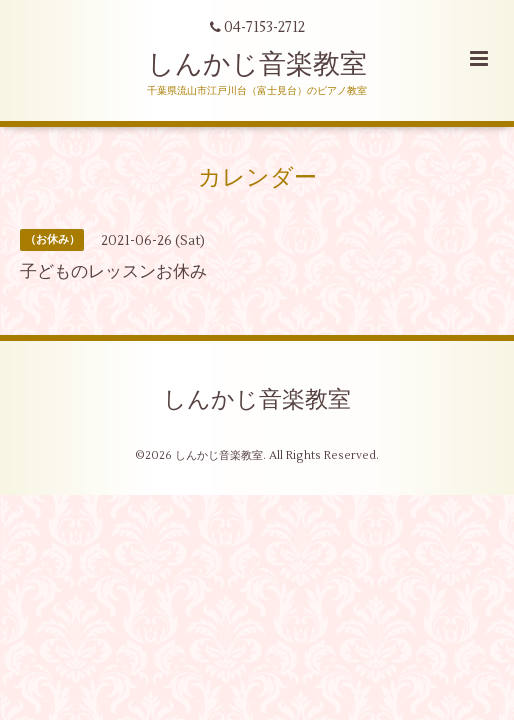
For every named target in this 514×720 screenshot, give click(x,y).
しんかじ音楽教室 (257, 64)
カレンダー (257, 178)
